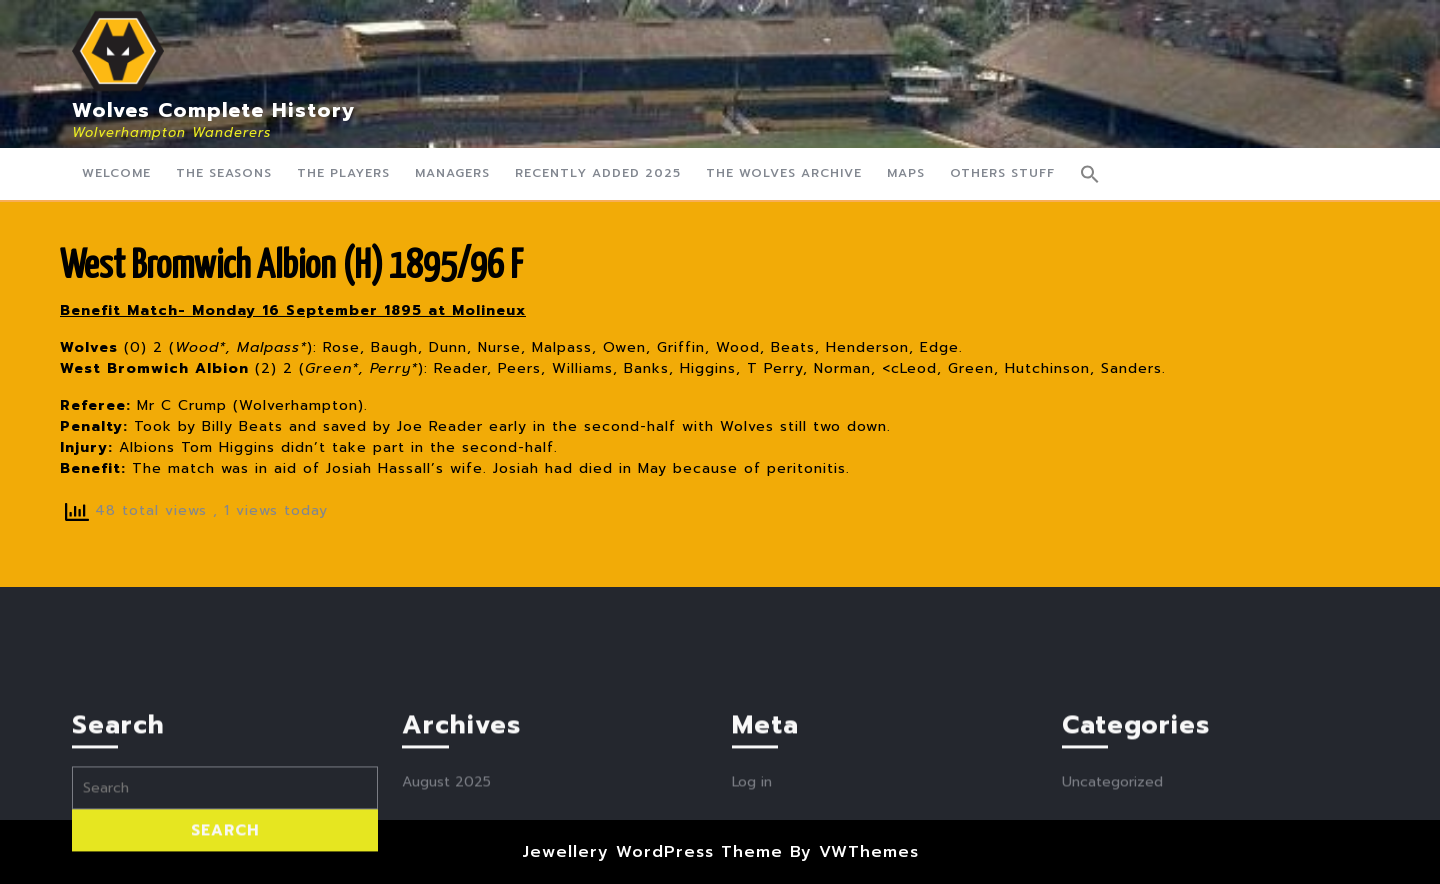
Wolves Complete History (214, 110)
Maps (906, 173)
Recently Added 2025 (598, 173)
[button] (1090, 174)
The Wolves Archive (784, 173)
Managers (452, 173)
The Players (343, 173)
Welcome (116, 173)
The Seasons (224, 173)
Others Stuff (1002, 173)
